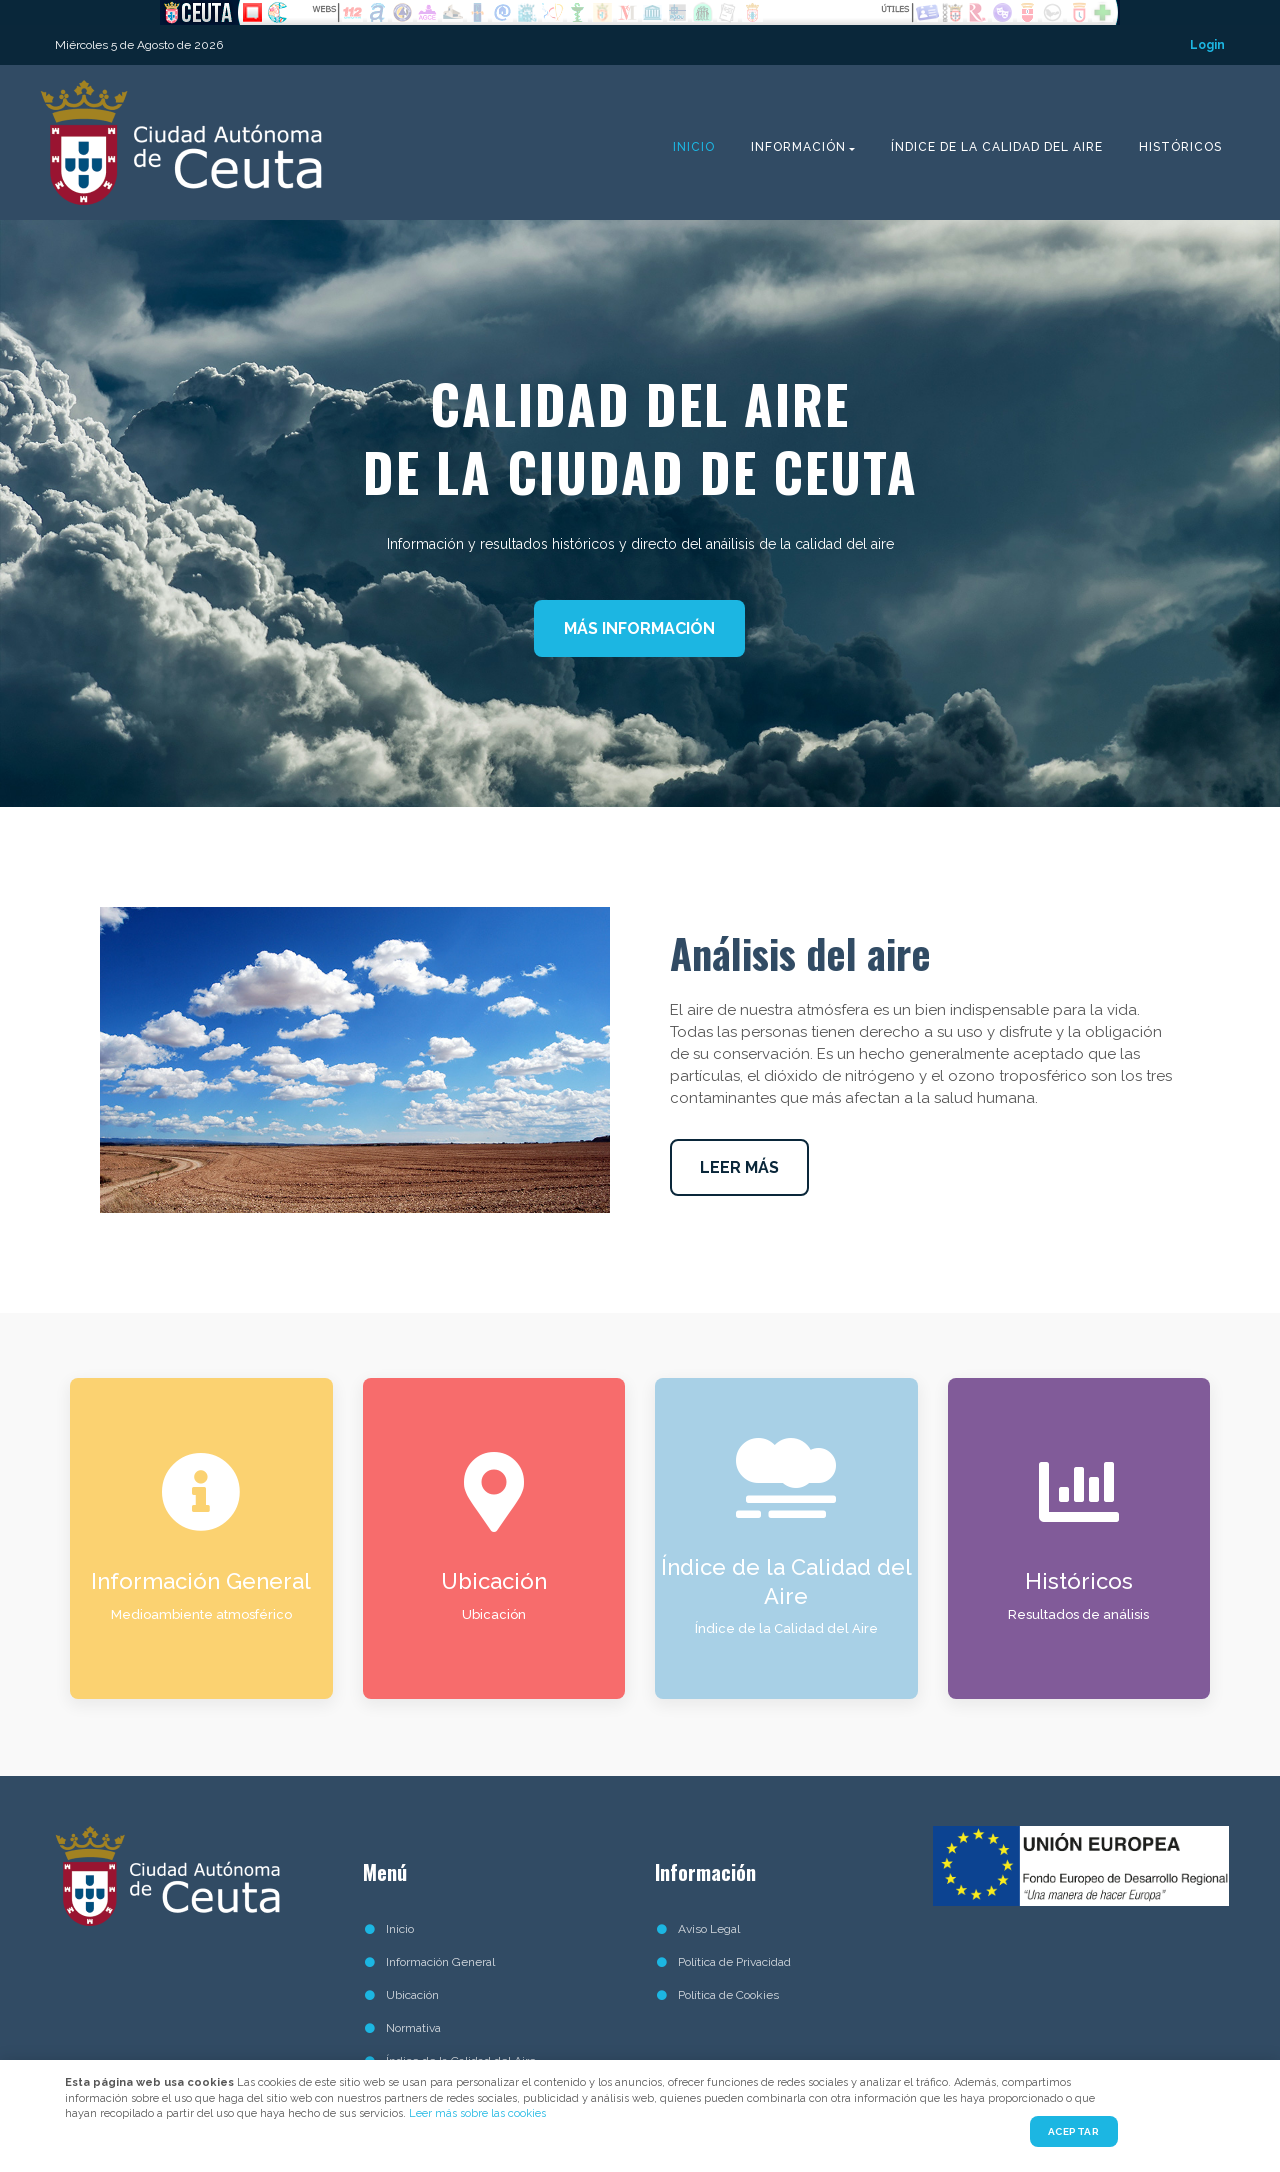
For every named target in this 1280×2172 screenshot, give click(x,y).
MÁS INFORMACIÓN (639, 628)
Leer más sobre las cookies (477, 2113)
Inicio (694, 147)
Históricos (1180, 147)
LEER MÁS (739, 1167)
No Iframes (640, 12)
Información (798, 147)
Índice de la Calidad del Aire (997, 147)
